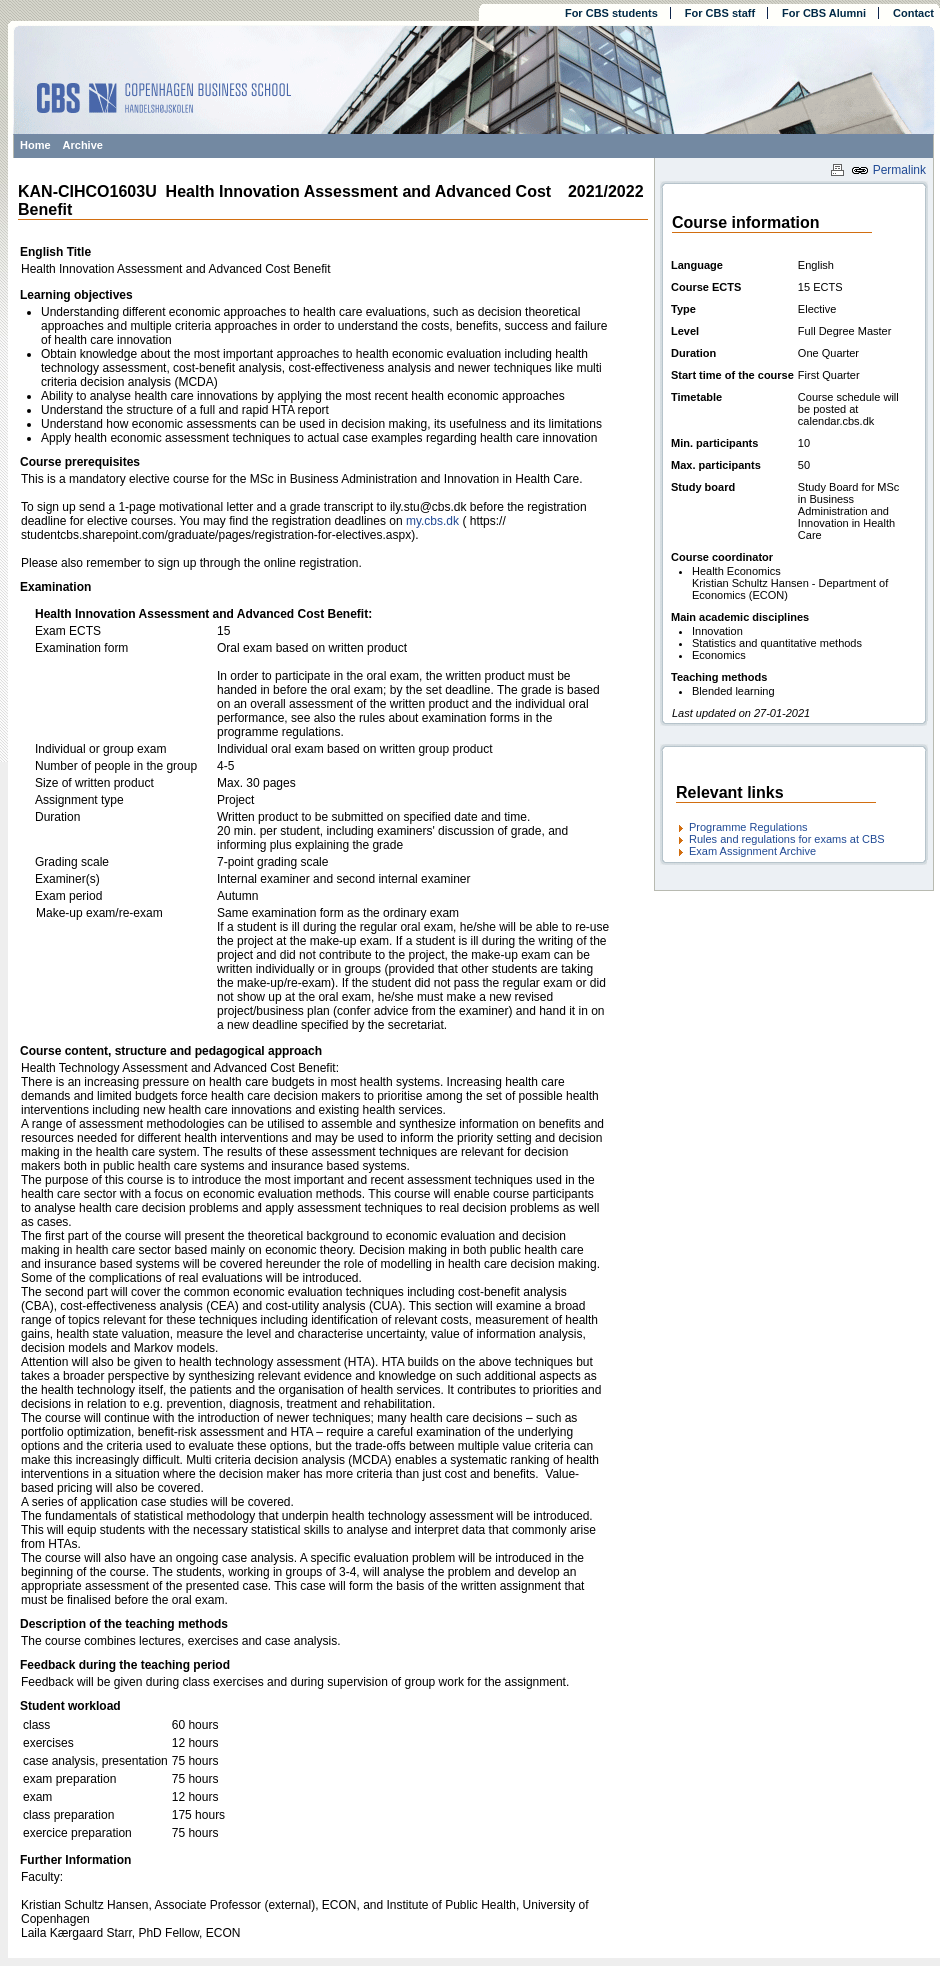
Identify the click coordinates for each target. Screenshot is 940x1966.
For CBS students (611, 13)
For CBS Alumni (824, 13)
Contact (913, 13)
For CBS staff (720, 13)
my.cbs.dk (432, 521)
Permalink (888, 170)
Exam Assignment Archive (752, 851)
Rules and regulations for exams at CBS (787, 839)
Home (35, 145)
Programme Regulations (748, 827)
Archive (83, 145)
